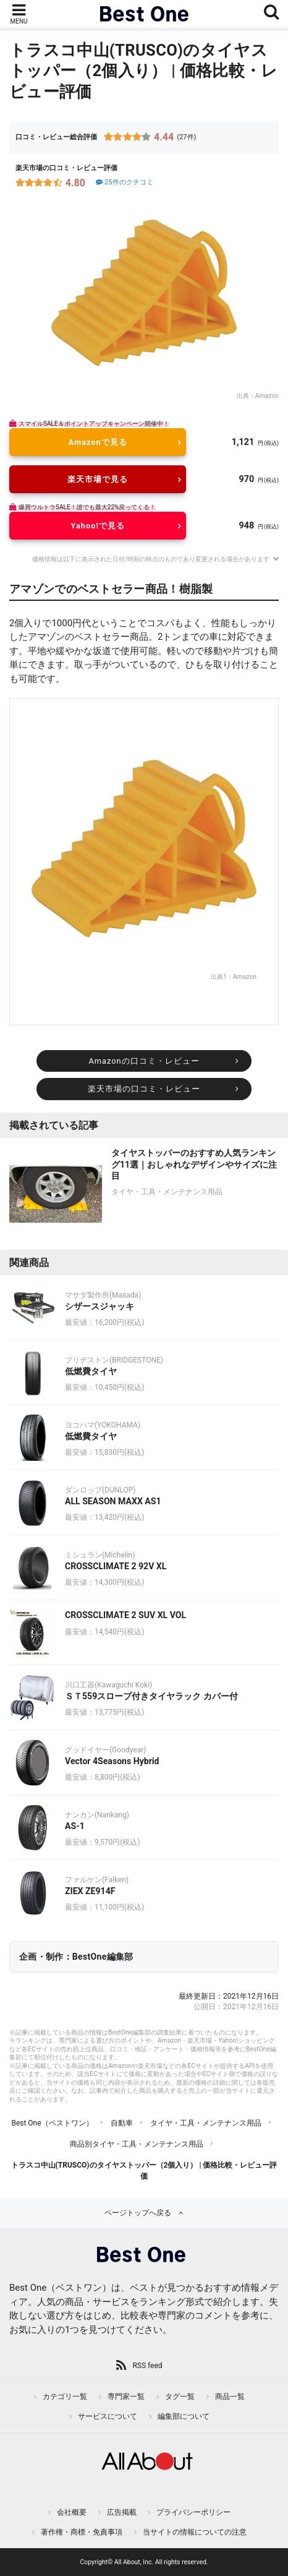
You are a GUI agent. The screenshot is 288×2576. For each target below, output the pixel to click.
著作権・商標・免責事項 (81, 2532)
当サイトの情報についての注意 (195, 2532)
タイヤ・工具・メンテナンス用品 (205, 2123)
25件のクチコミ (124, 182)
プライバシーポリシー (193, 2512)
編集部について (184, 2416)
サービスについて (107, 2416)
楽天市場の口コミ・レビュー (144, 1088)
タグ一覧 (180, 2396)
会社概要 (72, 2512)
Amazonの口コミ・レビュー (143, 1061)
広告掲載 (122, 2512)
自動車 (122, 2123)
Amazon (267, 396)
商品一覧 (230, 2396)
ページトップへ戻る (137, 2212)
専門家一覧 (126, 2396)
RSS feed (147, 2365)
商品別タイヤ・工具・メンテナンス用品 (136, 2144)
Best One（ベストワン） (52, 2123)
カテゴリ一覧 (65, 2396)
